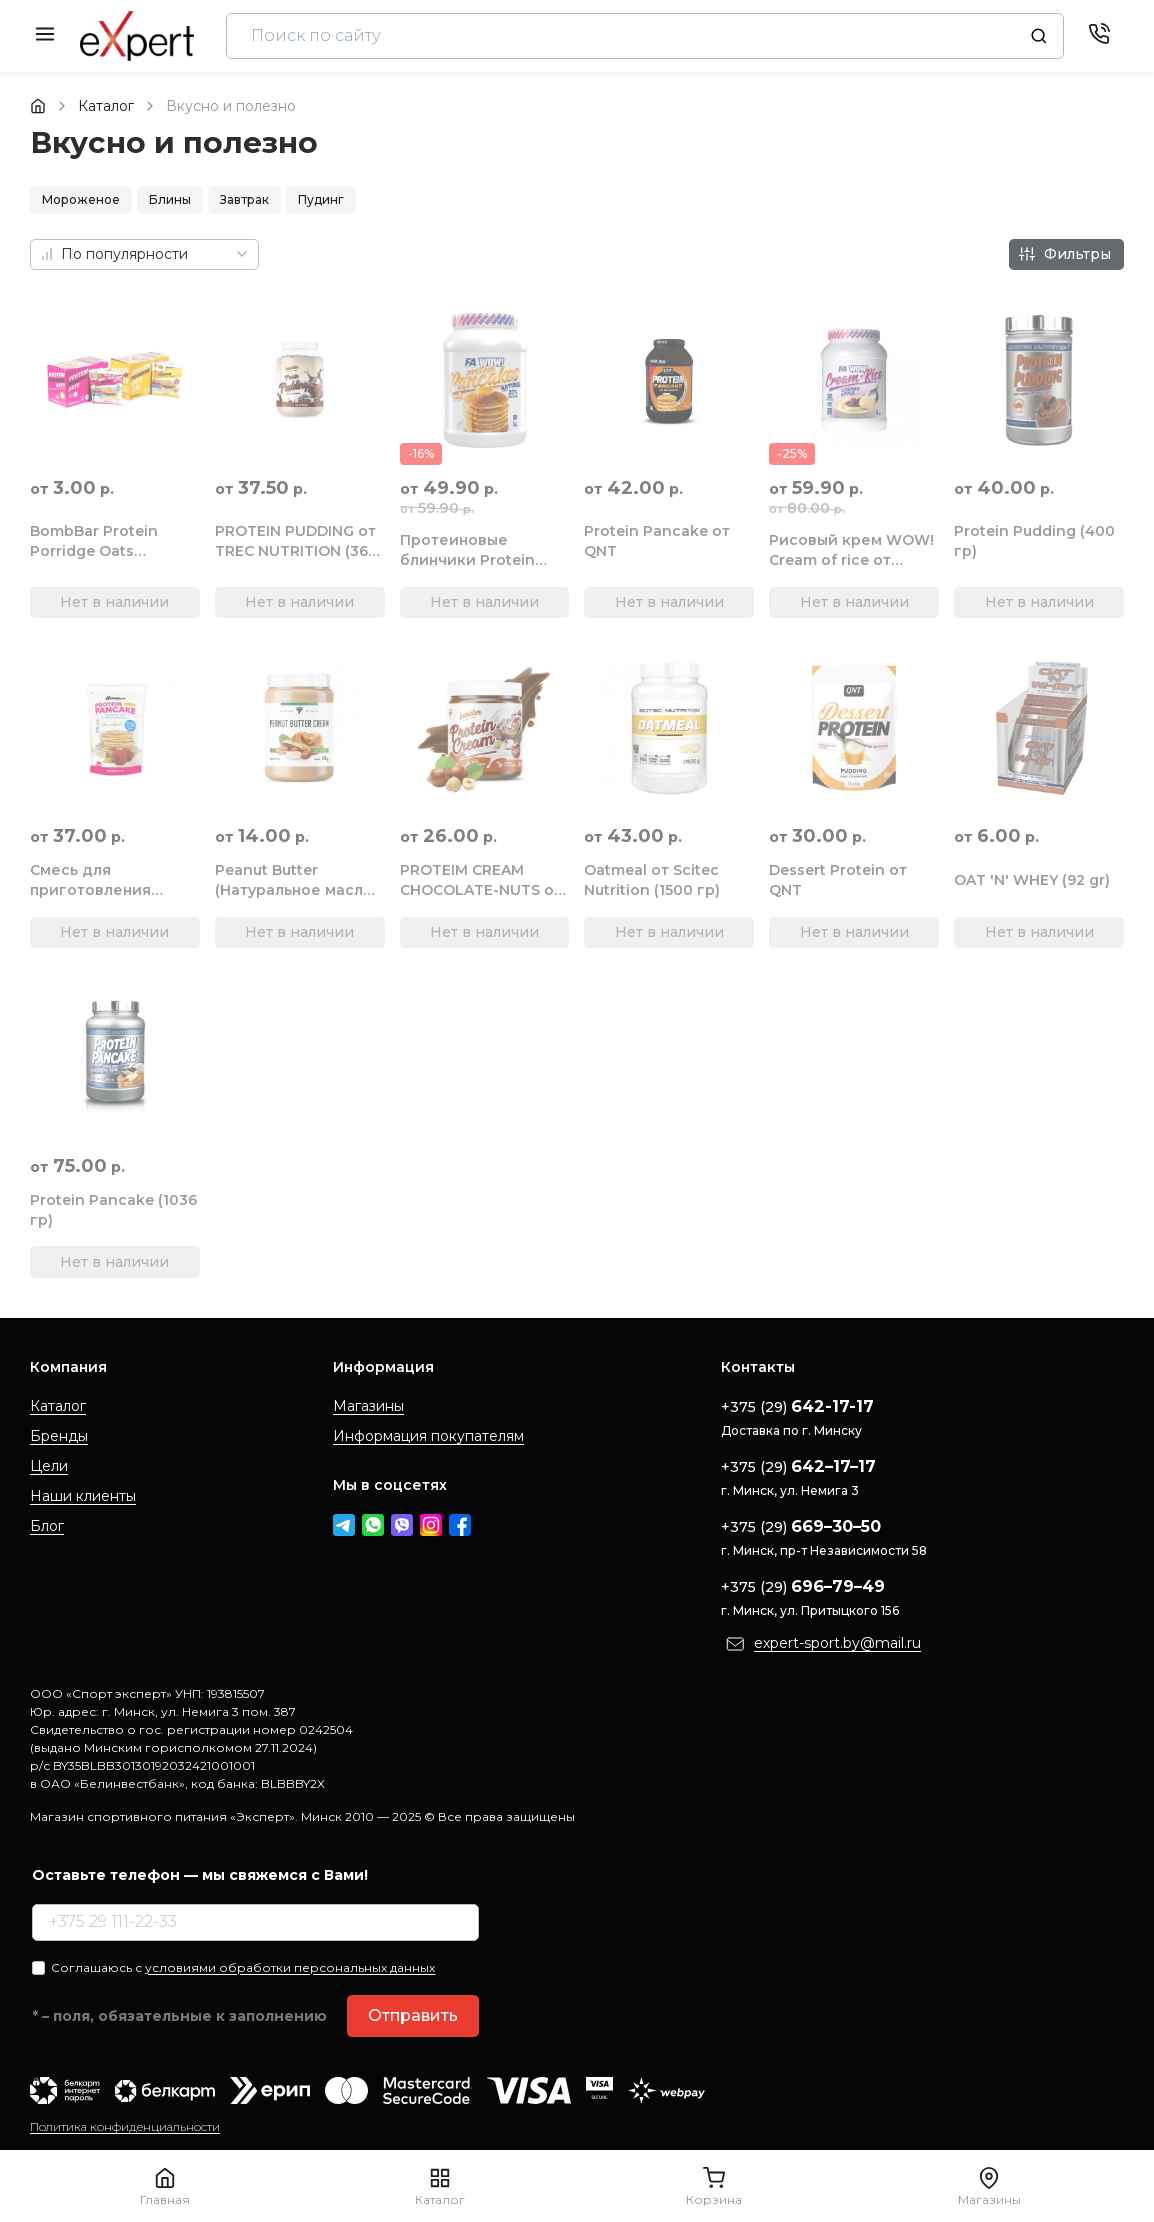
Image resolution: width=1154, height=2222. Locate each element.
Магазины (368, 1406)
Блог (47, 1526)
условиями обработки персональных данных (290, 1967)
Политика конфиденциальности (125, 2126)
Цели (49, 1466)
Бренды (59, 1436)
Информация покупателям (428, 1436)
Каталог (58, 1406)
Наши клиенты (83, 1496)
